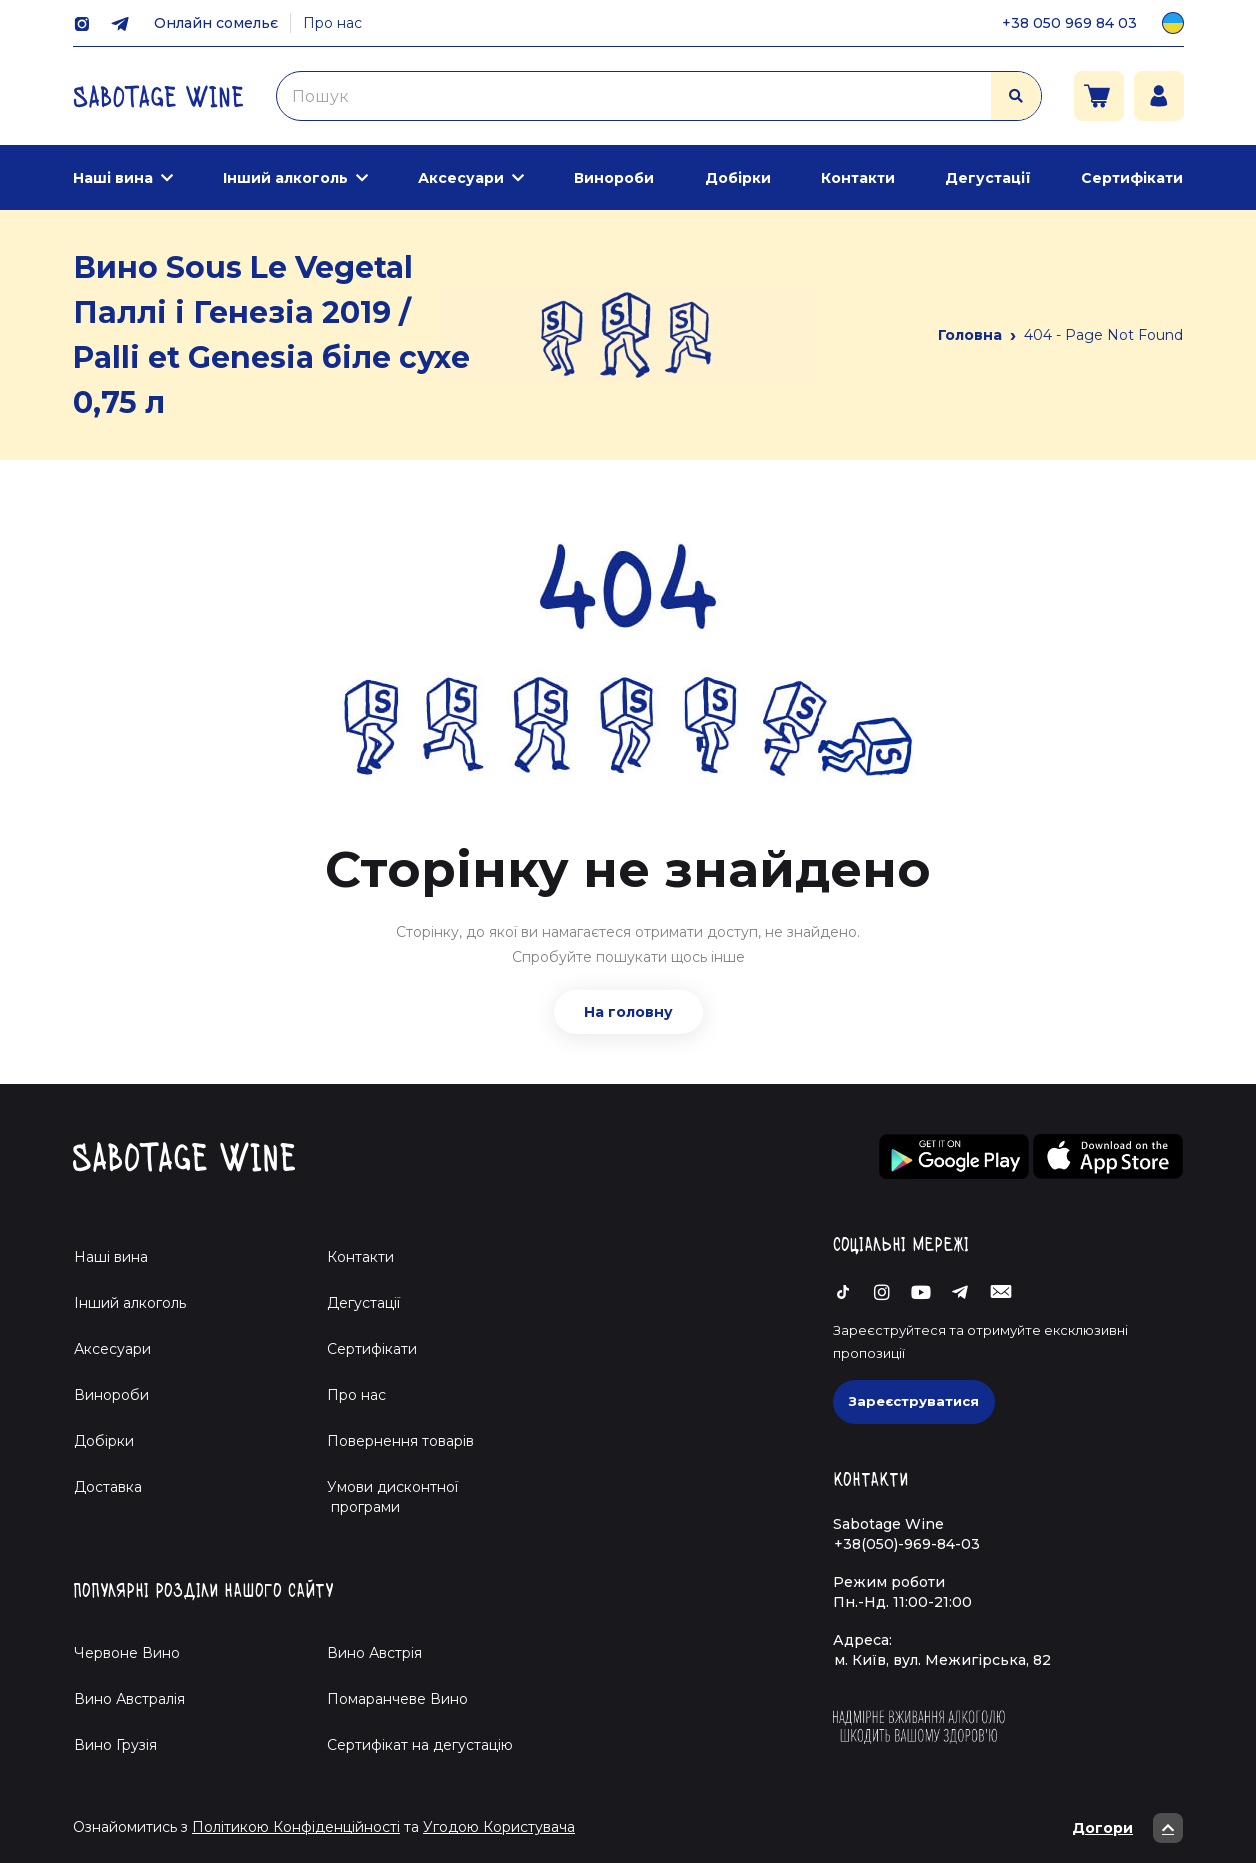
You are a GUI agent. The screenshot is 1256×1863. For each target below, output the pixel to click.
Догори (1127, 1828)
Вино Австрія (374, 1653)
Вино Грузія (115, 1745)
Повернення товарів (400, 1441)
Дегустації (988, 178)
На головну (628, 1012)
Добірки (738, 178)
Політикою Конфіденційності (296, 1827)
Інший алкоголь (285, 178)
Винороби (614, 178)
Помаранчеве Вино (397, 1699)
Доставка (108, 1487)
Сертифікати (1132, 178)
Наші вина (113, 178)
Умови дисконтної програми (384, 1497)
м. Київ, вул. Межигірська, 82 (942, 1660)
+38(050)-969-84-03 (907, 1544)
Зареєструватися (914, 1401)
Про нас (332, 23)
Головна (970, 335)
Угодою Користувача (499, 1827)
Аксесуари (461, 178)
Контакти (858, 178)
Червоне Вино (127, 1653)
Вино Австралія (129, 1699)
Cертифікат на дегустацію (420, 1745)
